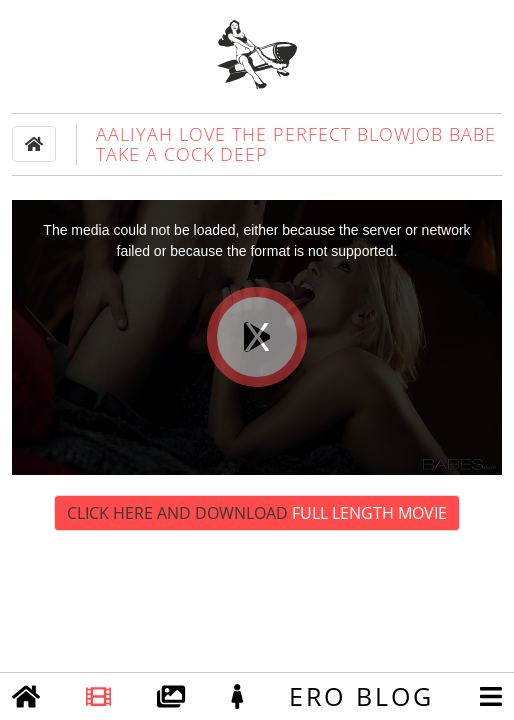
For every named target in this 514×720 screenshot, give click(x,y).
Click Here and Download (257, 513)
